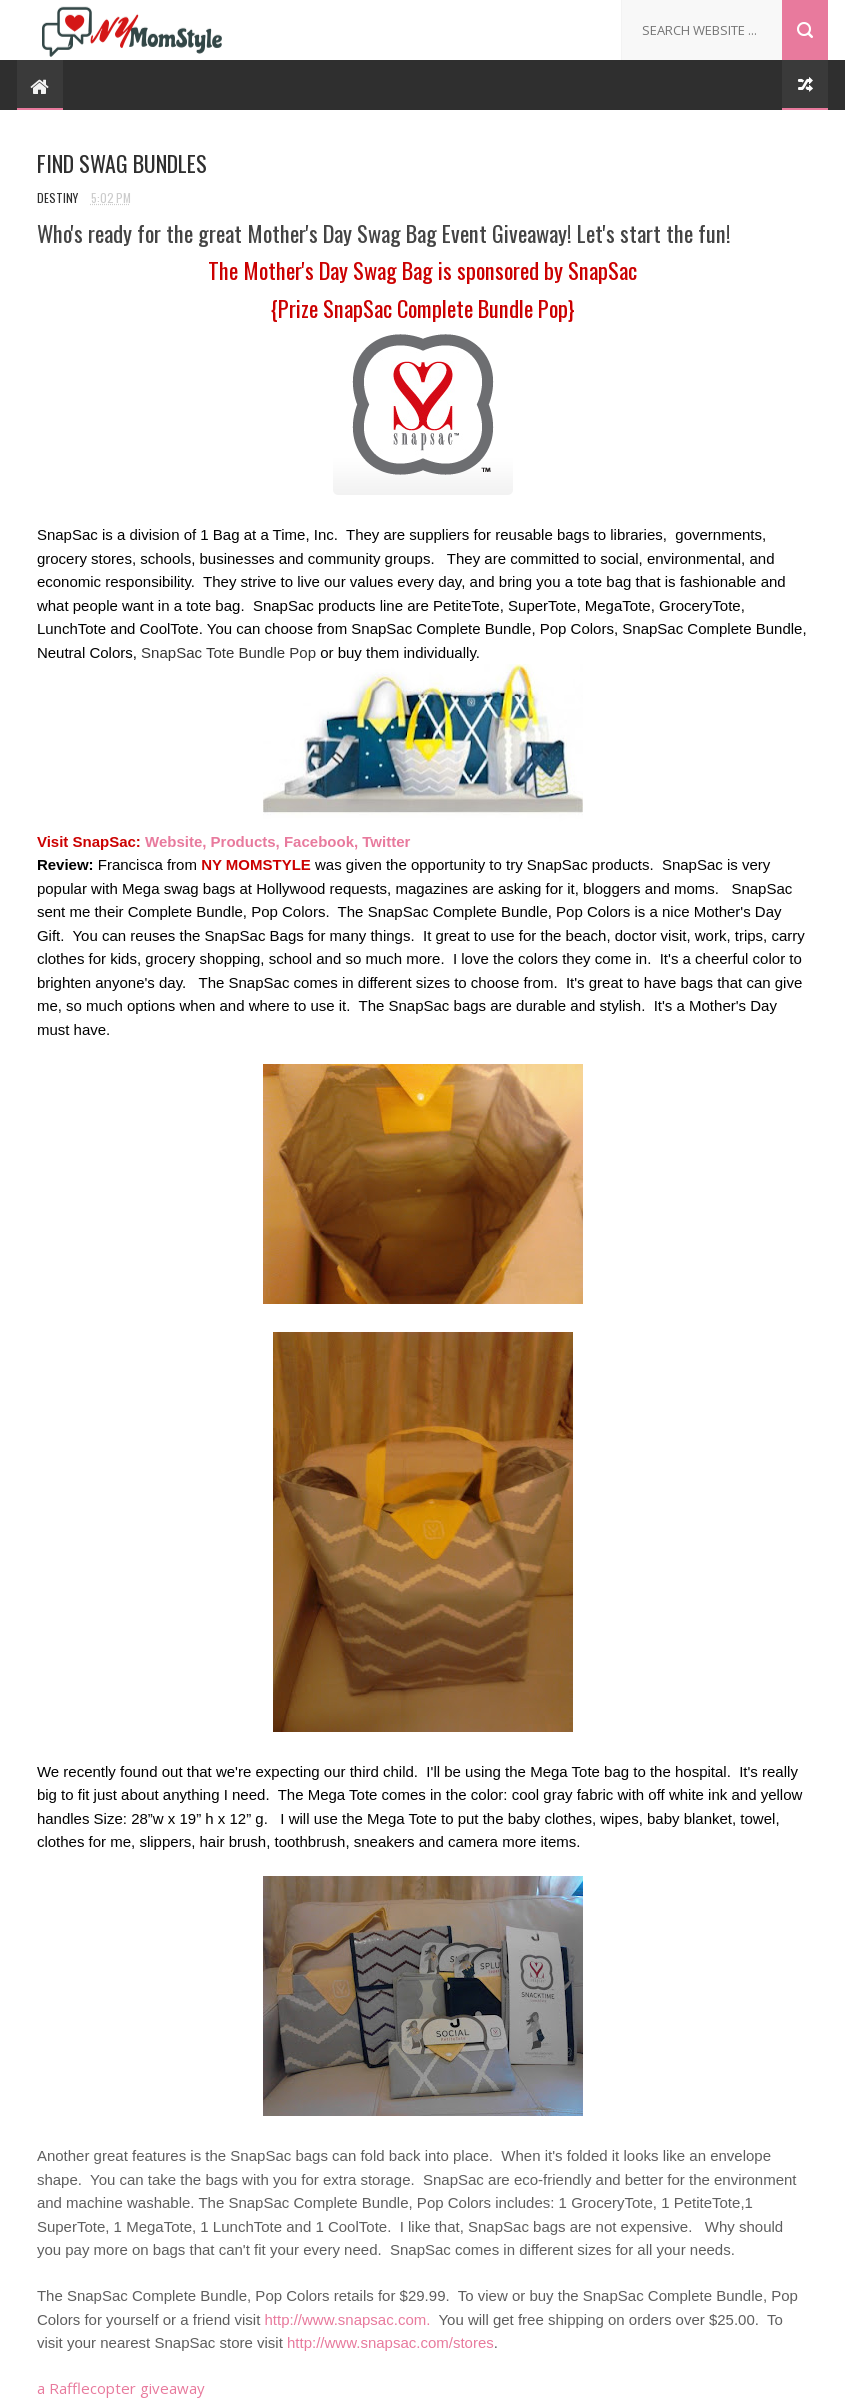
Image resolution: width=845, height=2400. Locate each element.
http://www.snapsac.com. (347, 2319)
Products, (245, 841)
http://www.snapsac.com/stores (390, 2342)
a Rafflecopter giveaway (121, 2388)
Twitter (386, 841)
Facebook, (321, 841)
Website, (175, 841)
